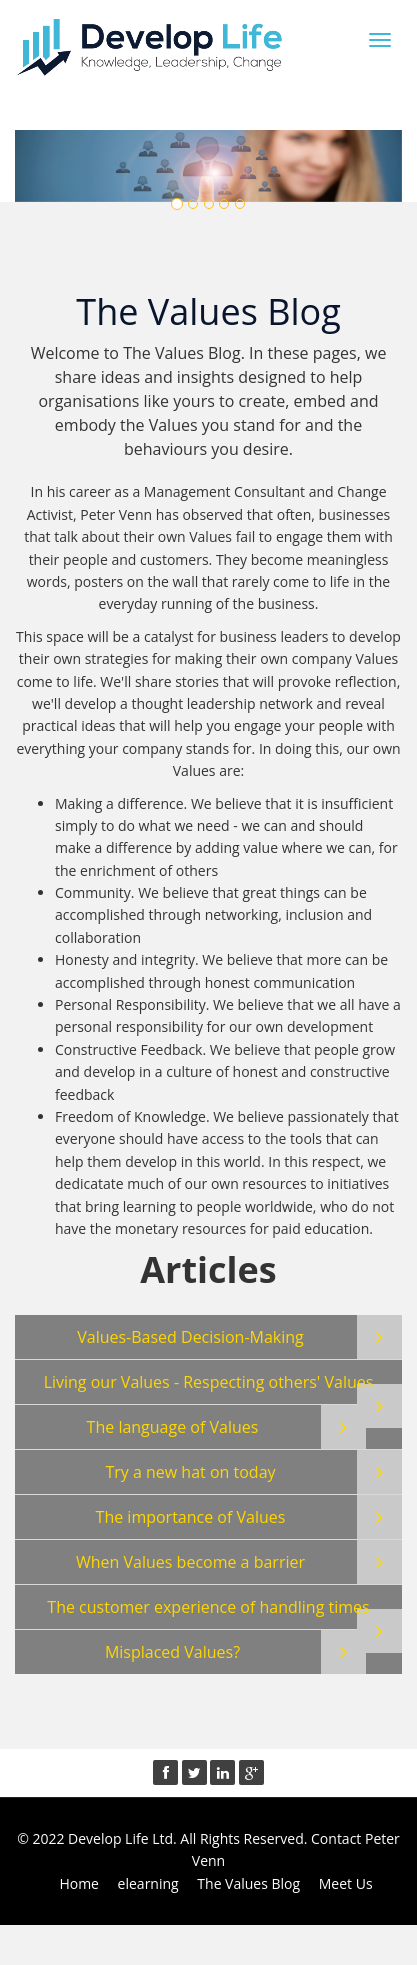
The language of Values (173, 1427)
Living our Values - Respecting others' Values (209, 1382)
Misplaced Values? (172, 1652)
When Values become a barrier (190, 1562)
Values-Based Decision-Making (190, 1337)
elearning (148, 1883)
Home (79, 1883)
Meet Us (346, 1883)
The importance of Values (191, 1517)
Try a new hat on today (190, 1472)
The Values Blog (248, 1883)
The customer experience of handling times (208, 1607)
